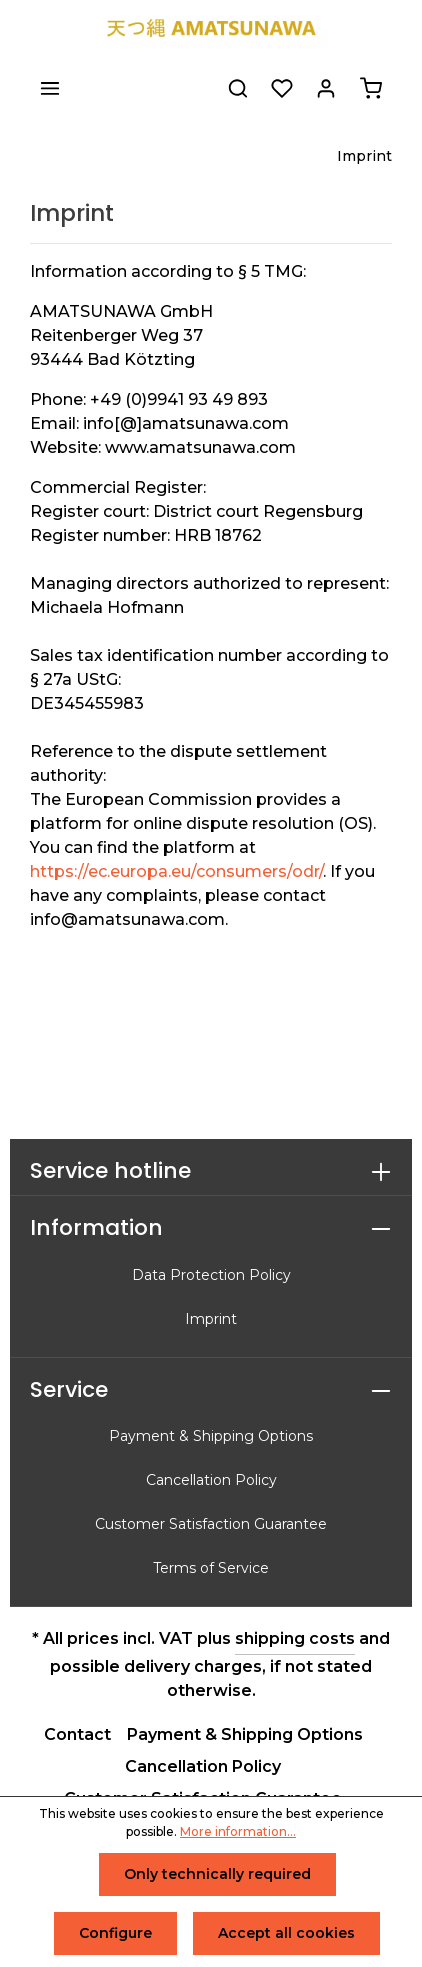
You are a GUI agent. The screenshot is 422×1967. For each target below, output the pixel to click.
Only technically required (217, 1874)
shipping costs (295, 1638)
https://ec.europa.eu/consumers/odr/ (176, 871)
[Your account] (326, 88)
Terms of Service (211, 1568)
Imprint (211, 1319)
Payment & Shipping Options (211, 1436)
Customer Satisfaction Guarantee (211, 1524)
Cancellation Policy (211, 1480)
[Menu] (50, 88)
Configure (115, 1933)
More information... (238, 1831)
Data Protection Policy (211, 1275)
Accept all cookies (286, 1933)
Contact (77, 1734)
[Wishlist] (282, 88)
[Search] (238, 88)
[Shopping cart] (371, 88)
